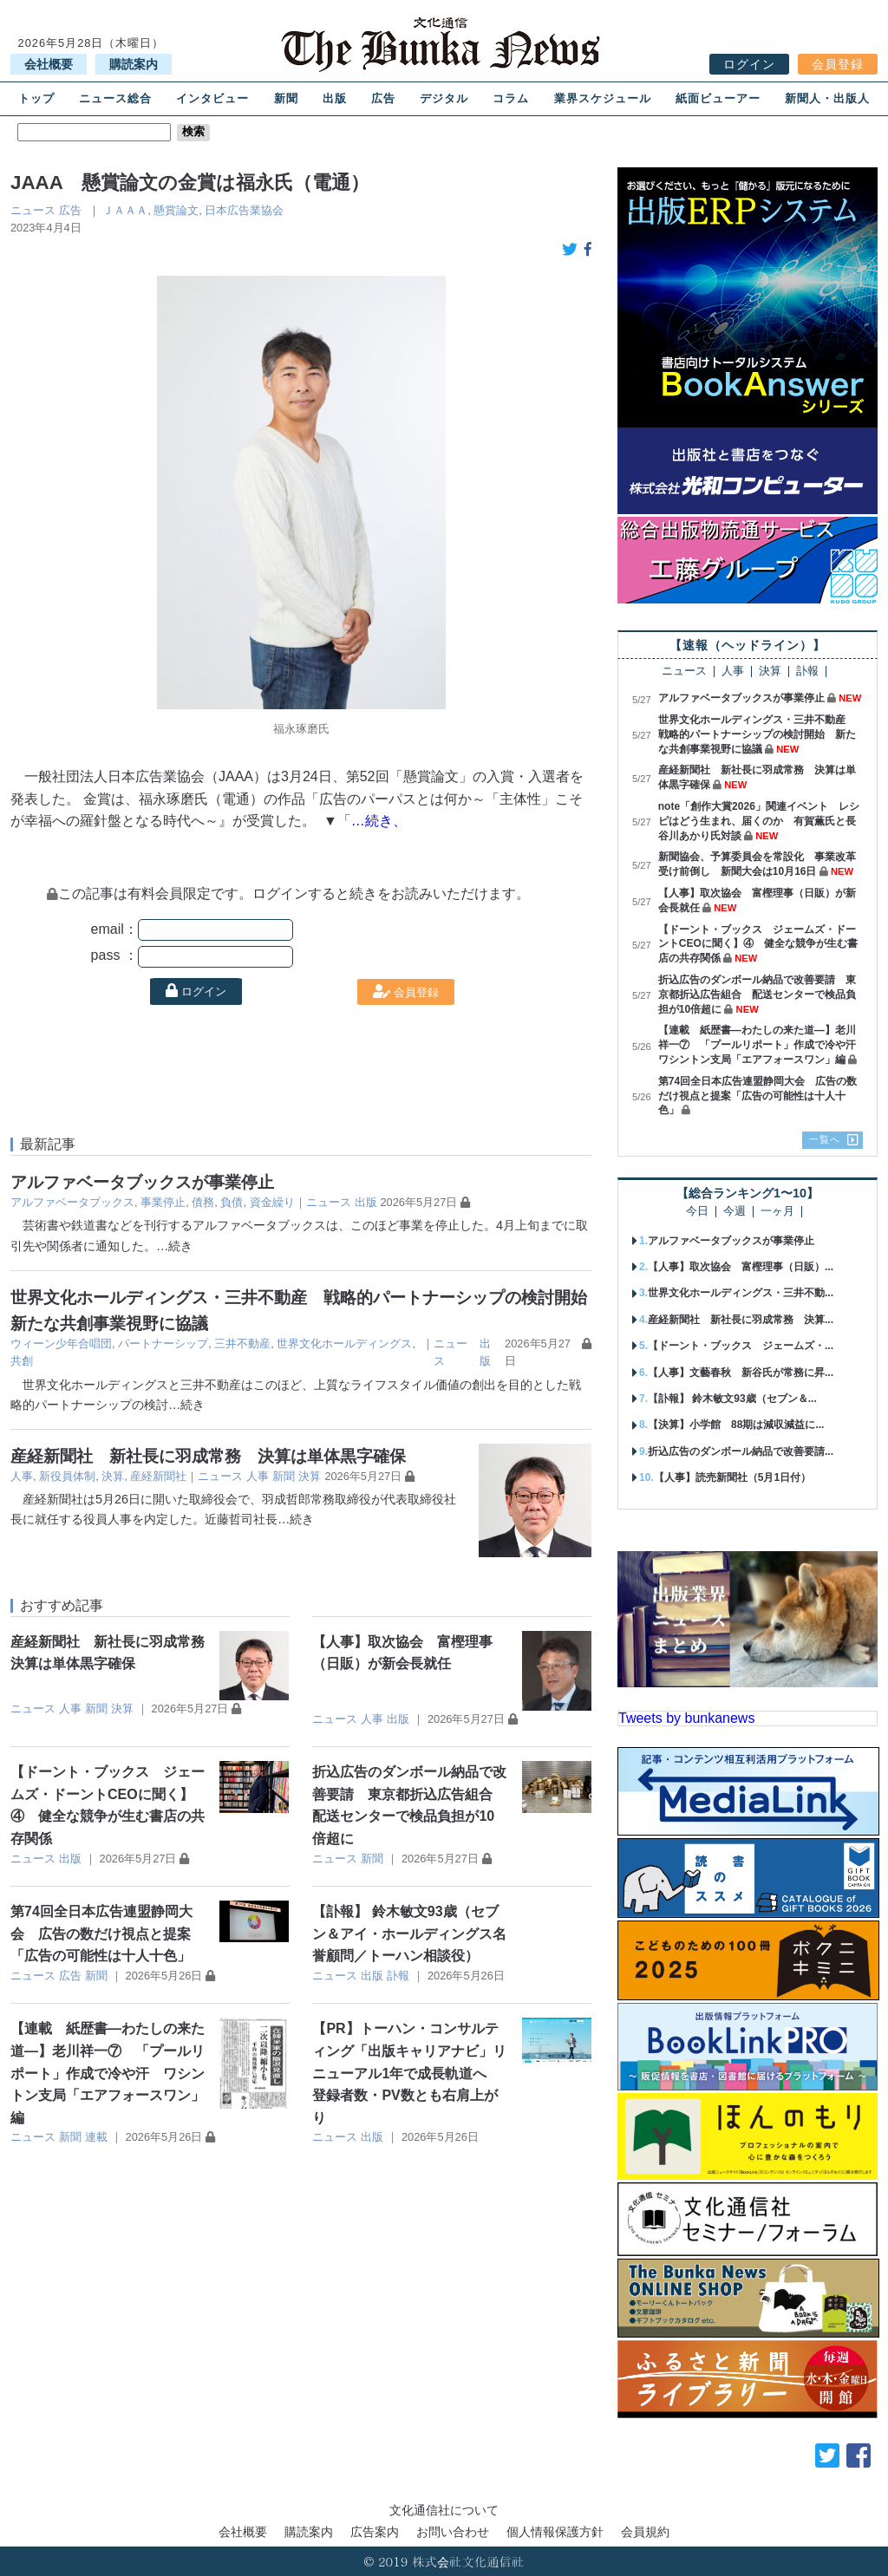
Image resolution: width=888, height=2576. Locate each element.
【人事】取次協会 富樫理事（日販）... (740, 1267)
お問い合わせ (452, 2532)
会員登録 (838, 64)
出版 (335, 98)
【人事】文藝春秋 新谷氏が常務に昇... (740, 1372)
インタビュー (212, 98)
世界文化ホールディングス (344, 1343)
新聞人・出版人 (827, 98)
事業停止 (163, 1202)
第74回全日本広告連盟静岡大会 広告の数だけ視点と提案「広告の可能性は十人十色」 (101, 1933)
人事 (21, 1476)
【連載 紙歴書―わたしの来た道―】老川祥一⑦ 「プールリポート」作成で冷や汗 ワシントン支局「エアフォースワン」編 (107, 2072)
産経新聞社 (158, 1476)
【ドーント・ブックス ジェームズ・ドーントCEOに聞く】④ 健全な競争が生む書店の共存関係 (758, 944)
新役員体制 (67, 1476)
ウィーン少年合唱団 (61, 1343)
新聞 (286, 98)
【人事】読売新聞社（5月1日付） (732, 1477)
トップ (36, 98)
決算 (112, 1476)
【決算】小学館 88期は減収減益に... (736, 1424)
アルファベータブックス (72, 1202)
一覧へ (824, 1139)
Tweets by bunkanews (686, 1718)
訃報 (398, 1975)
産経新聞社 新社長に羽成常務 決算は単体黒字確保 (208, 1456)
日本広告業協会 (244, 210)
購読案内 (133, 64)
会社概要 (48, 64)
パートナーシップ (163, 1343)
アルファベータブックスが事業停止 (142, 1182)
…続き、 (379, 820)
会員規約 (645, 2532)
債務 (203, 1202)
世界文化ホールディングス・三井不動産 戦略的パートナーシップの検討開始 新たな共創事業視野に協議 (757, 734)
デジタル (444, 98)
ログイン (749, 64)
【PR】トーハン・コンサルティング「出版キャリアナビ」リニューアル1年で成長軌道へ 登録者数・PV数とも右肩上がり (409, 2072)
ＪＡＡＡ (124, 210)
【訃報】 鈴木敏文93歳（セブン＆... (732, 1398)
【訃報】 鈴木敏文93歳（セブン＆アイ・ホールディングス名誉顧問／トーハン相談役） (409, 1933)
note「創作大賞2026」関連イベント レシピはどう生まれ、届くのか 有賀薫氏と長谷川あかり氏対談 (758, 821)
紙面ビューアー (718, 98)
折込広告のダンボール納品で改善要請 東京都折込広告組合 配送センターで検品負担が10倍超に (757, 994)
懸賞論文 (176, 210)
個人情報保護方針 (555, 2532)
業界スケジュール (602, 98)
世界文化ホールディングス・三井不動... (740, 1293)
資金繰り (272, 1202)
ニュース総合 (115, 98)
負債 (231, 1202)
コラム (511, 98)
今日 (697, 1211)
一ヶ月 (777, 1211)
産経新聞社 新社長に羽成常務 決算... (740, 1320)
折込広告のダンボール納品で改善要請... (740, 1451)
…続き (174, 1246)
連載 (96, 2136)
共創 (21, 1360)
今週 (734, 1211)
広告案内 (374, 2532)
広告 (383, 98)
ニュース (33, 210)
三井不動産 (242, 1343)
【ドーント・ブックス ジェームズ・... (740, 1346)
